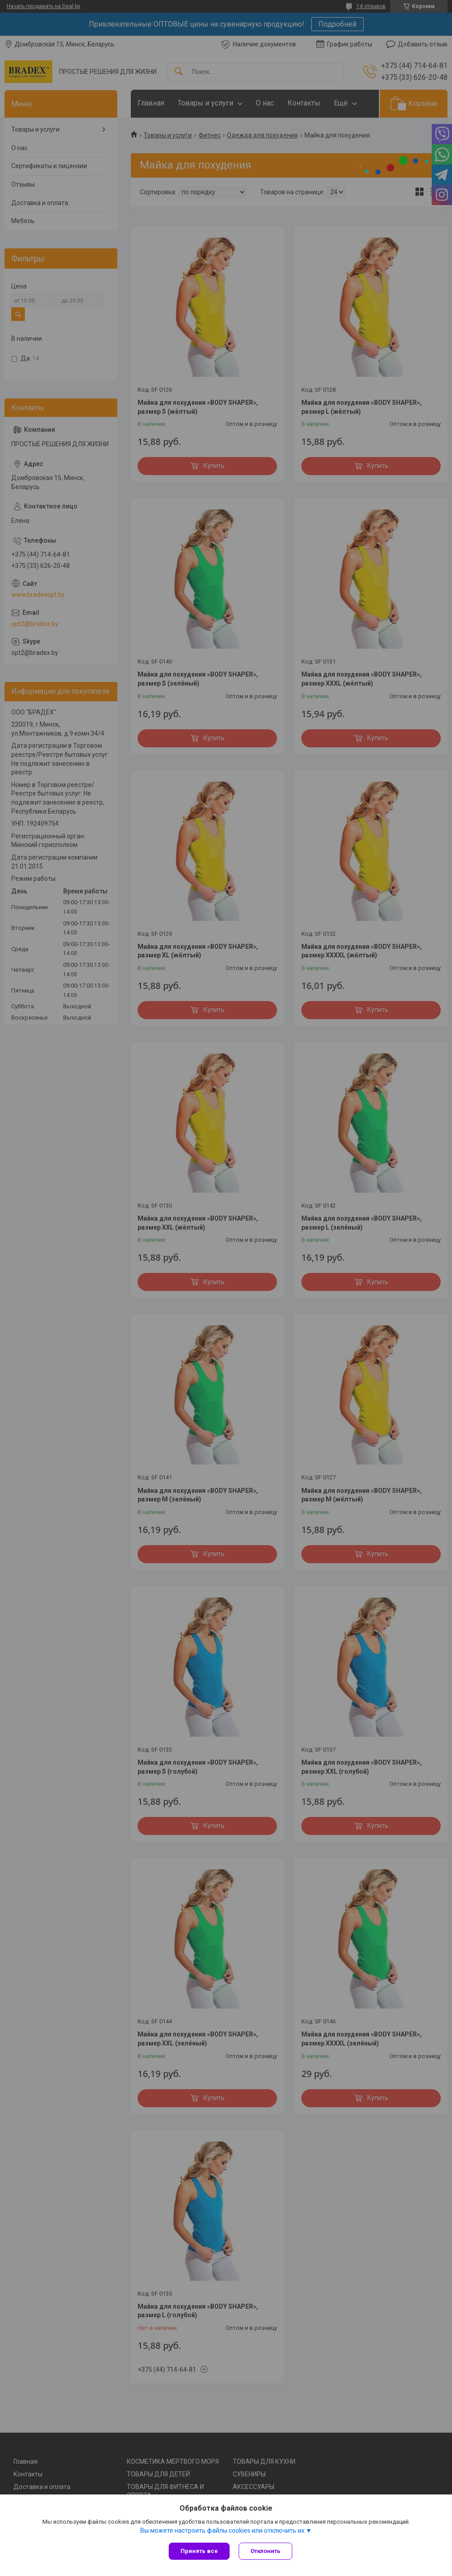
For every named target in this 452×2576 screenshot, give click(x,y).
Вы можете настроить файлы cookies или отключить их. (223, 2530)
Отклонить (265, 2551)
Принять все (199, 2551)
